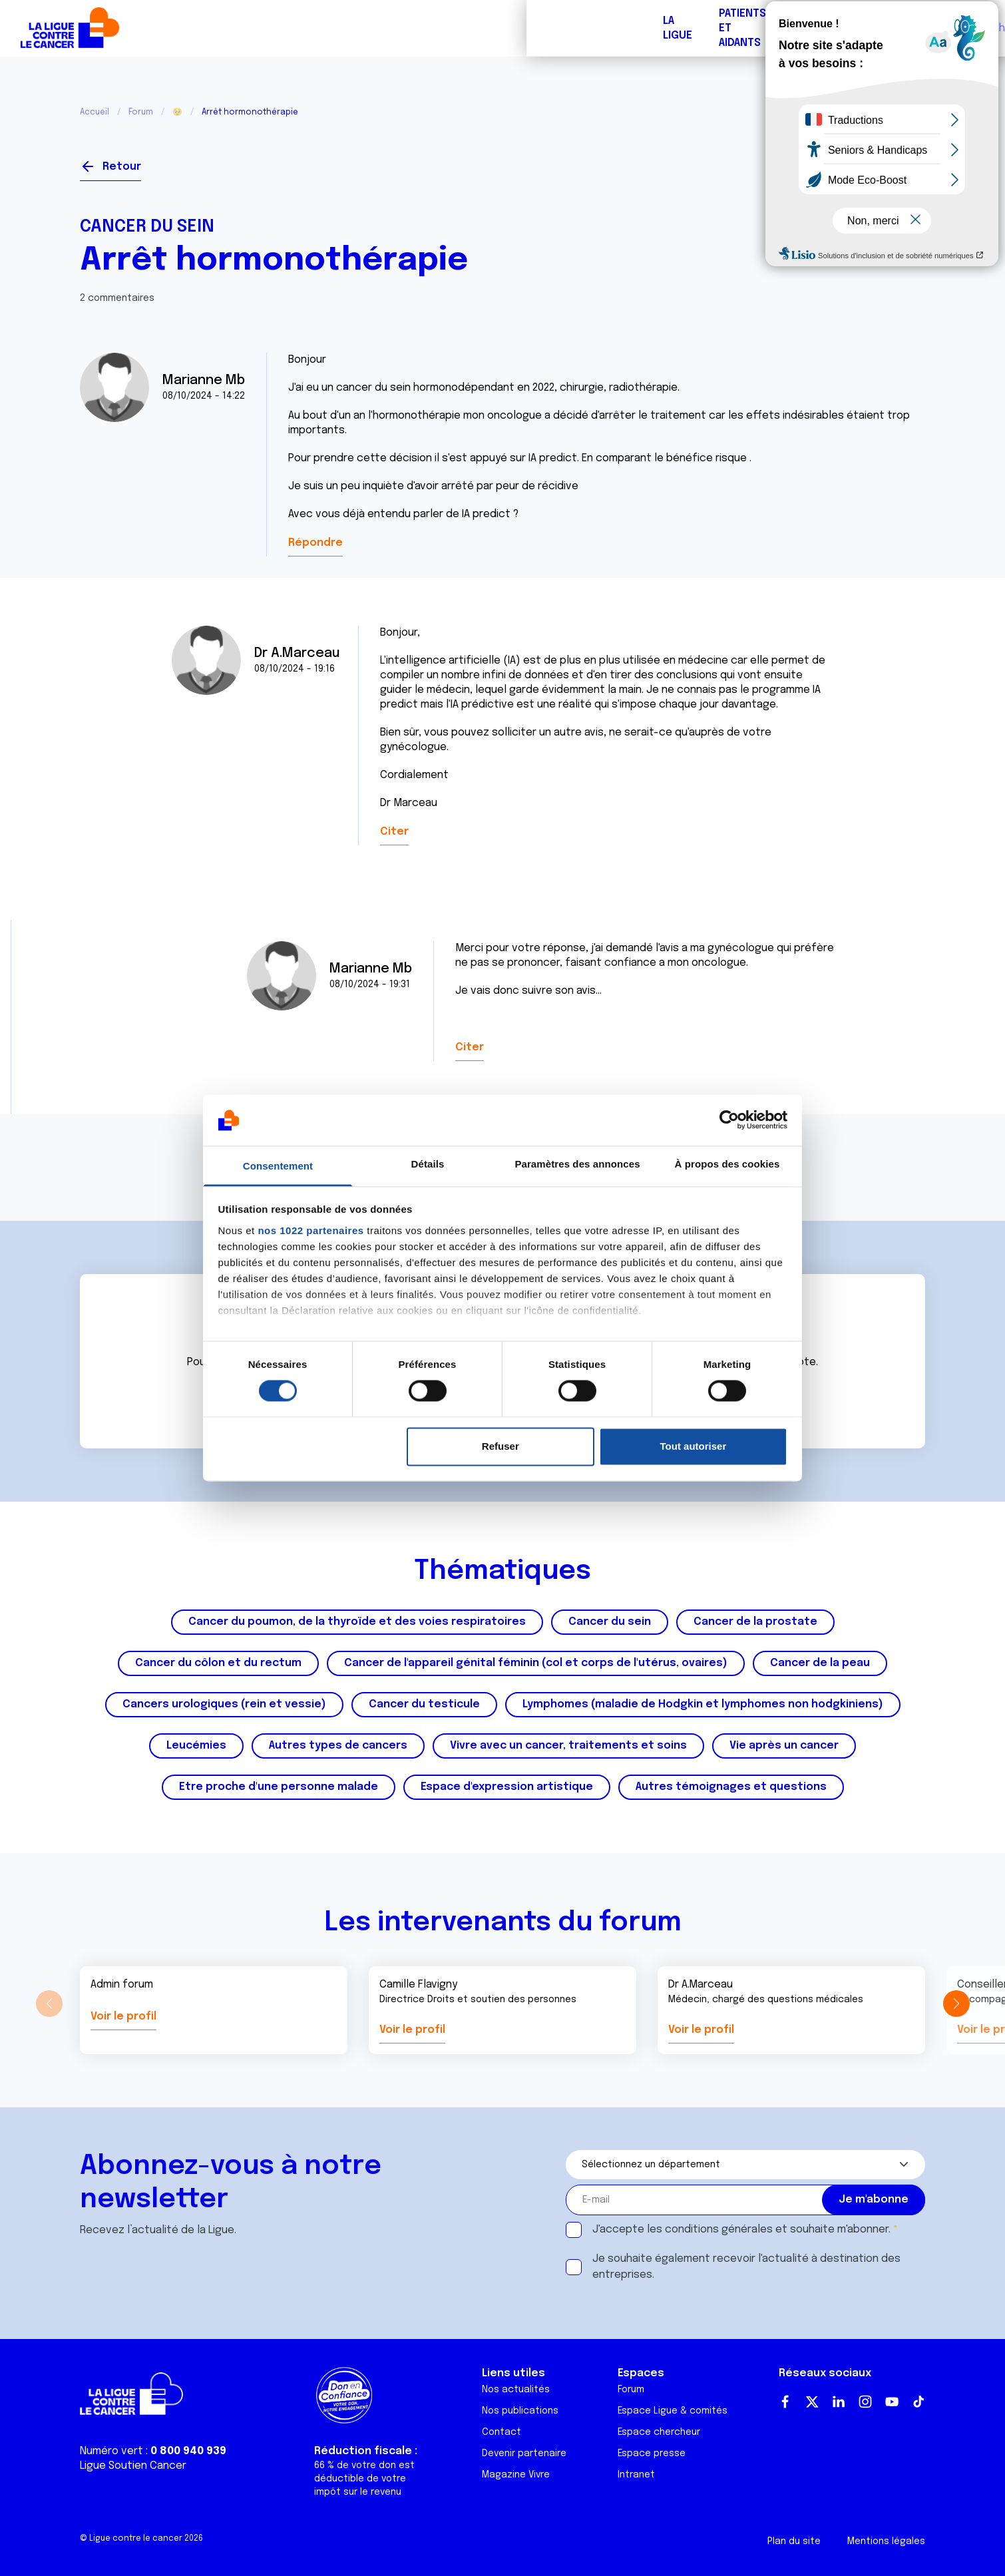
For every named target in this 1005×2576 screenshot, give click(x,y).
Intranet (636, 2474)
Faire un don (930, 28)
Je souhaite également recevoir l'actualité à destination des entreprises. (746, 2266)
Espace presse (652, 2453)
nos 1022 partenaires (310, 1230)
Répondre (315, 542)
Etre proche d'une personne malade (278, 1787)
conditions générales (719, 2229)
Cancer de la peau (820, 1663)
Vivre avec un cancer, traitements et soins (568, 1745)
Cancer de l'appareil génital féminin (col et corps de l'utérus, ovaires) (535, 1663)
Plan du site (794, 2541)
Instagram (865, 2401)
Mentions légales (886, 2541)
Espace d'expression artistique (507, 1787)
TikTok (918, 2401)
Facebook (785, 2401)
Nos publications (520, 2411)
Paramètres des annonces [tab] (577, 1164)
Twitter (812, 2401)
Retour (121, 166)
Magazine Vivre (516, 2474)
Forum (364, 28)
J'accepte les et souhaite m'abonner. (741, 2229)
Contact (501, 2432)
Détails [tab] (428, 1164)
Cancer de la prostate (755, 1621)
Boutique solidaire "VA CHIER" (744, 28)
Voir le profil (123, 2016)
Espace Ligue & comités (672, 2411)
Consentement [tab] (278, 1166)
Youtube (892, 2401)
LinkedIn (838, 2401)
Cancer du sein (147, 227)
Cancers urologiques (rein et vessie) (224, 1704)
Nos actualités (516, 2389)
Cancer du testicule (424, 1704)
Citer (394, 831)
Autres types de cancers (338, 1745)
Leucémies (196, 1745)
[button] (956, 2003)
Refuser (500, 1446)
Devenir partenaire (524, 2453)
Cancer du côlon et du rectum (218, 1663)
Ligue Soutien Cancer (133, 2465)
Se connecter (876, 161)
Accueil (94, 112)
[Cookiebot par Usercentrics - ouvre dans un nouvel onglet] (729, 1120)
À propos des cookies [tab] (727, 1164)
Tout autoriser (693, 1446)
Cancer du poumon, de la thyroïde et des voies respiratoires (357, 1621)
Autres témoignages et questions (731, 1787)
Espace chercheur (659, 2432)
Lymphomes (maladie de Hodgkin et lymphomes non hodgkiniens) (702, 1704)
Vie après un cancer (784, 1745)
